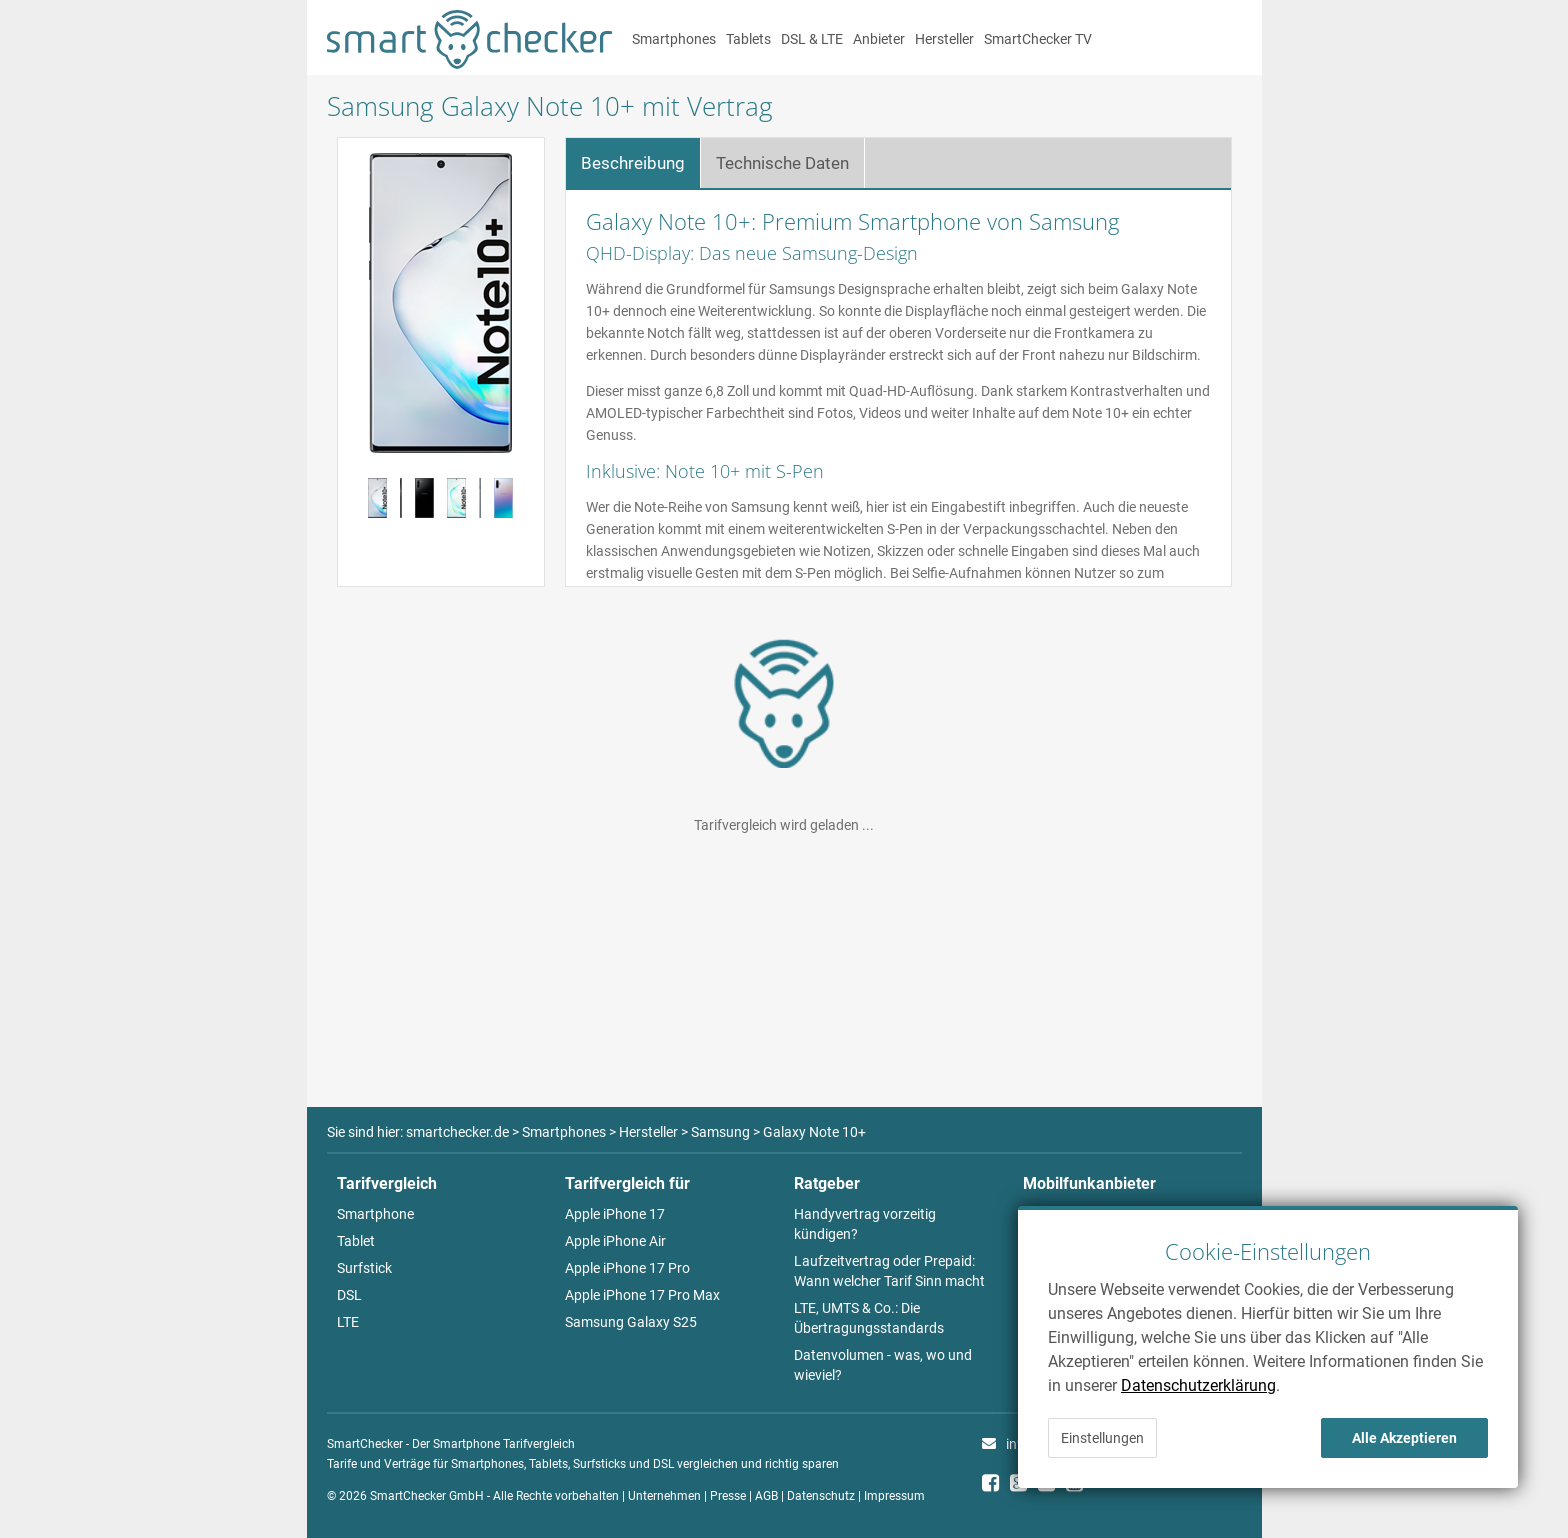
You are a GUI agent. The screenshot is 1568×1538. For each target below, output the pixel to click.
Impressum (894, 1496)
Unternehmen (664, 1496)
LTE (348, 1322)
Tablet (356, 1241)
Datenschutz (821, 1496)
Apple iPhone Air (615, 1241)
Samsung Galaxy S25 (631, 1322)
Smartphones (674, 39)
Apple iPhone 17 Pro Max (642, 1295)
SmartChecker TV (1038, 39)
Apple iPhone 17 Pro (627, 1268)
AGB (766, 1496)
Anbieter (879, 39)
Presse (728, 1496)
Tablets (748, 39)
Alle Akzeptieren (1404, 1438)
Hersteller (944, 39)
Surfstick (364, 1268)
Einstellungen (1102, 1438)
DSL (349, 1295)
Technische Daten (782, 163)
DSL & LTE (812, 39)
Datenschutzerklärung (1198, 1385)
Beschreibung (633, 163)
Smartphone (375, 1214)
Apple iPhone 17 (615, 1214)
